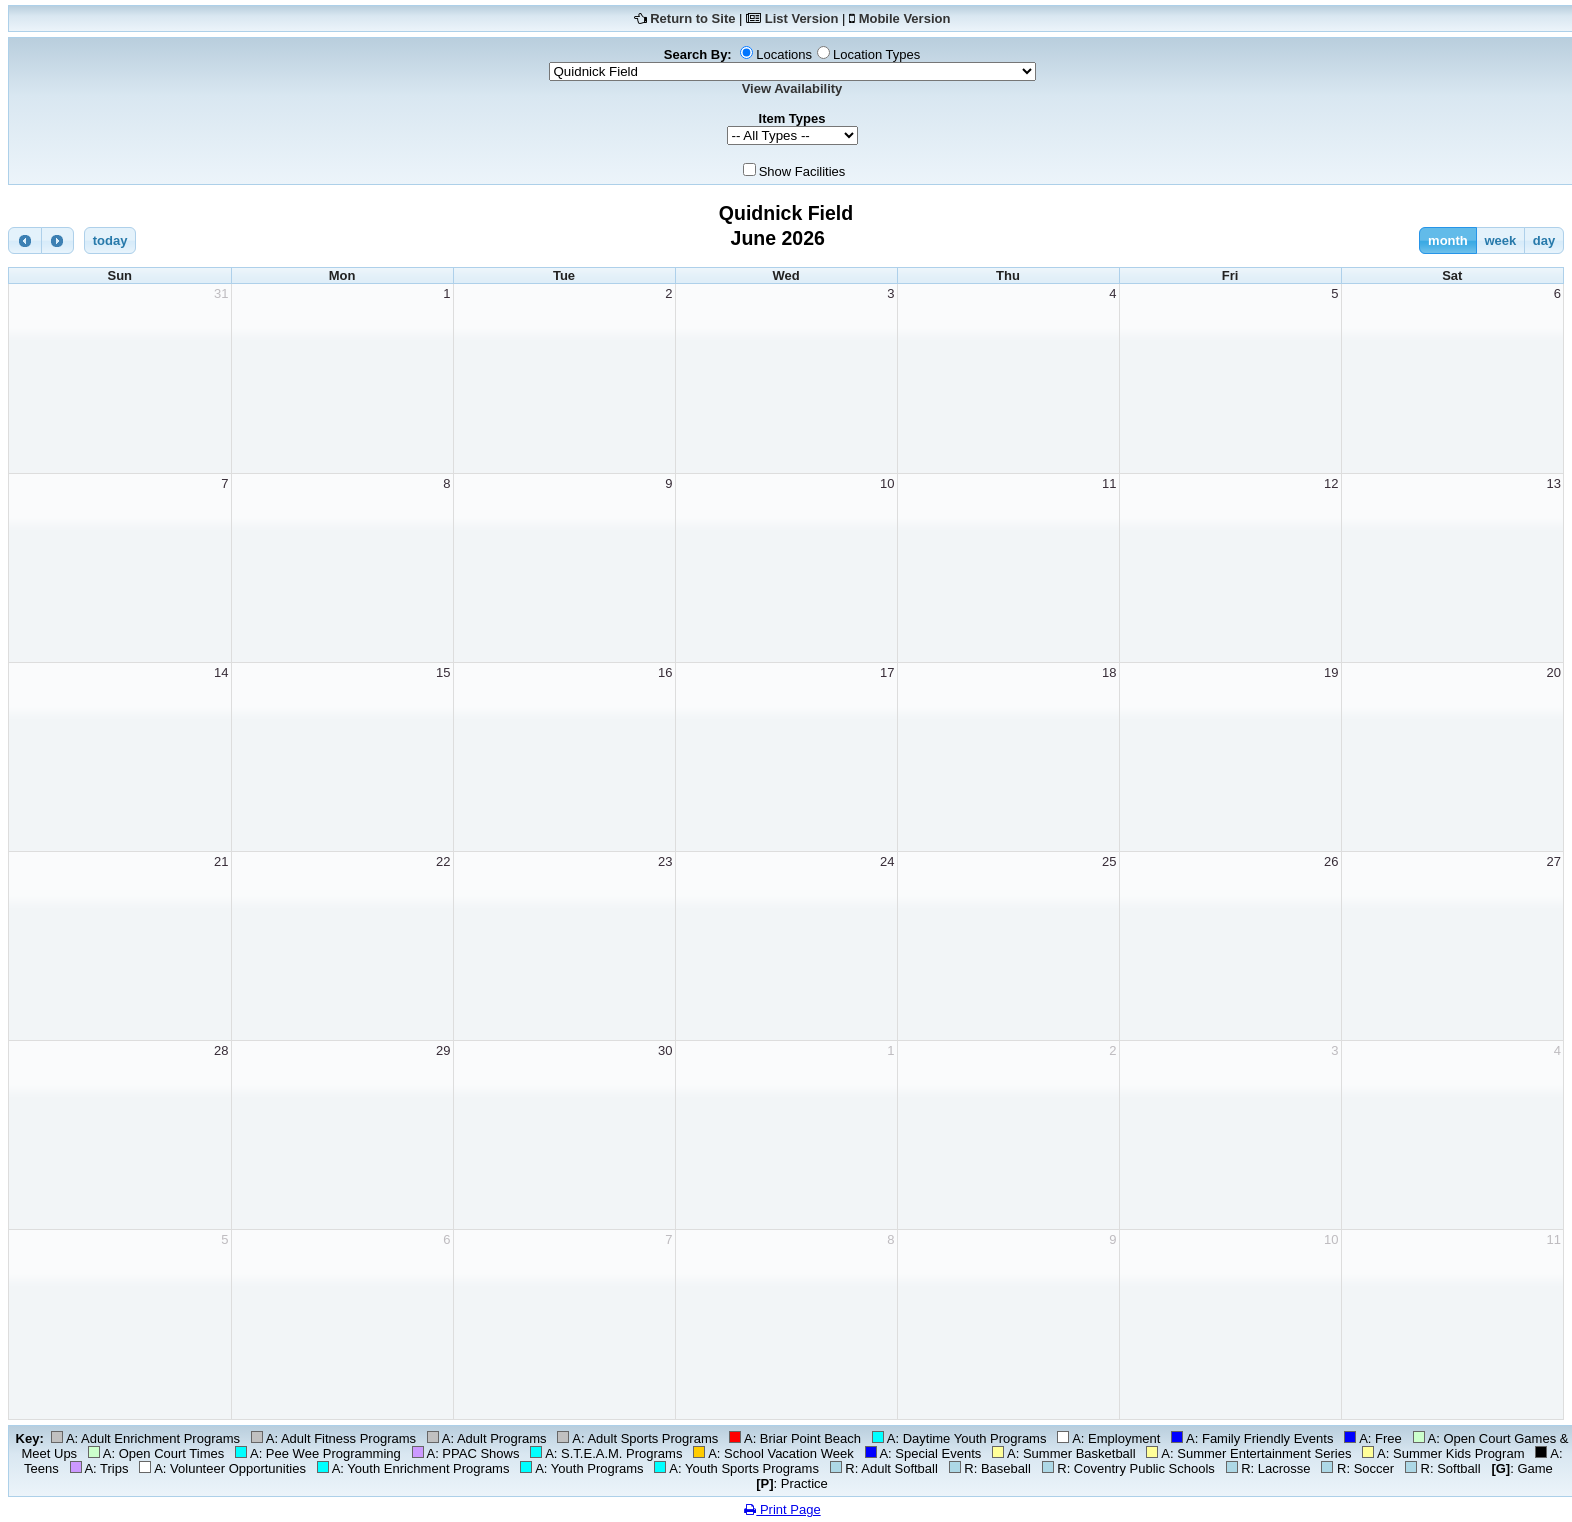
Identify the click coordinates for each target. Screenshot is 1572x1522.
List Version (802, 18)
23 (665, 861)
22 (443, 861)
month (1448, 240)
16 (665, 672)
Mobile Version (905, 18)
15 (443, 672)
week (1500, 240)
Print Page (782, 1509)
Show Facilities (802, 171)
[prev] (25, 240)
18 (1109, 672)
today (110, 240)
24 (887, 861)
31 (221, 293)
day (1544, 240)
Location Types (876, 54)
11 (1109, 483)
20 (1554, 672)
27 (1554, 861)
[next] (58, 240)
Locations (784, 54)
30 (665, 1050)
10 (887, 483)
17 (887, 672)
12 (1331, 483)
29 (443, 1050)
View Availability (792, 88)
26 (1331, 861)
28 (221, 1050)
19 (1331, 672)
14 (221, 672)
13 (1554, 483)
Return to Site (692, 18)
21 (221, 861)
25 (1109, 861)
